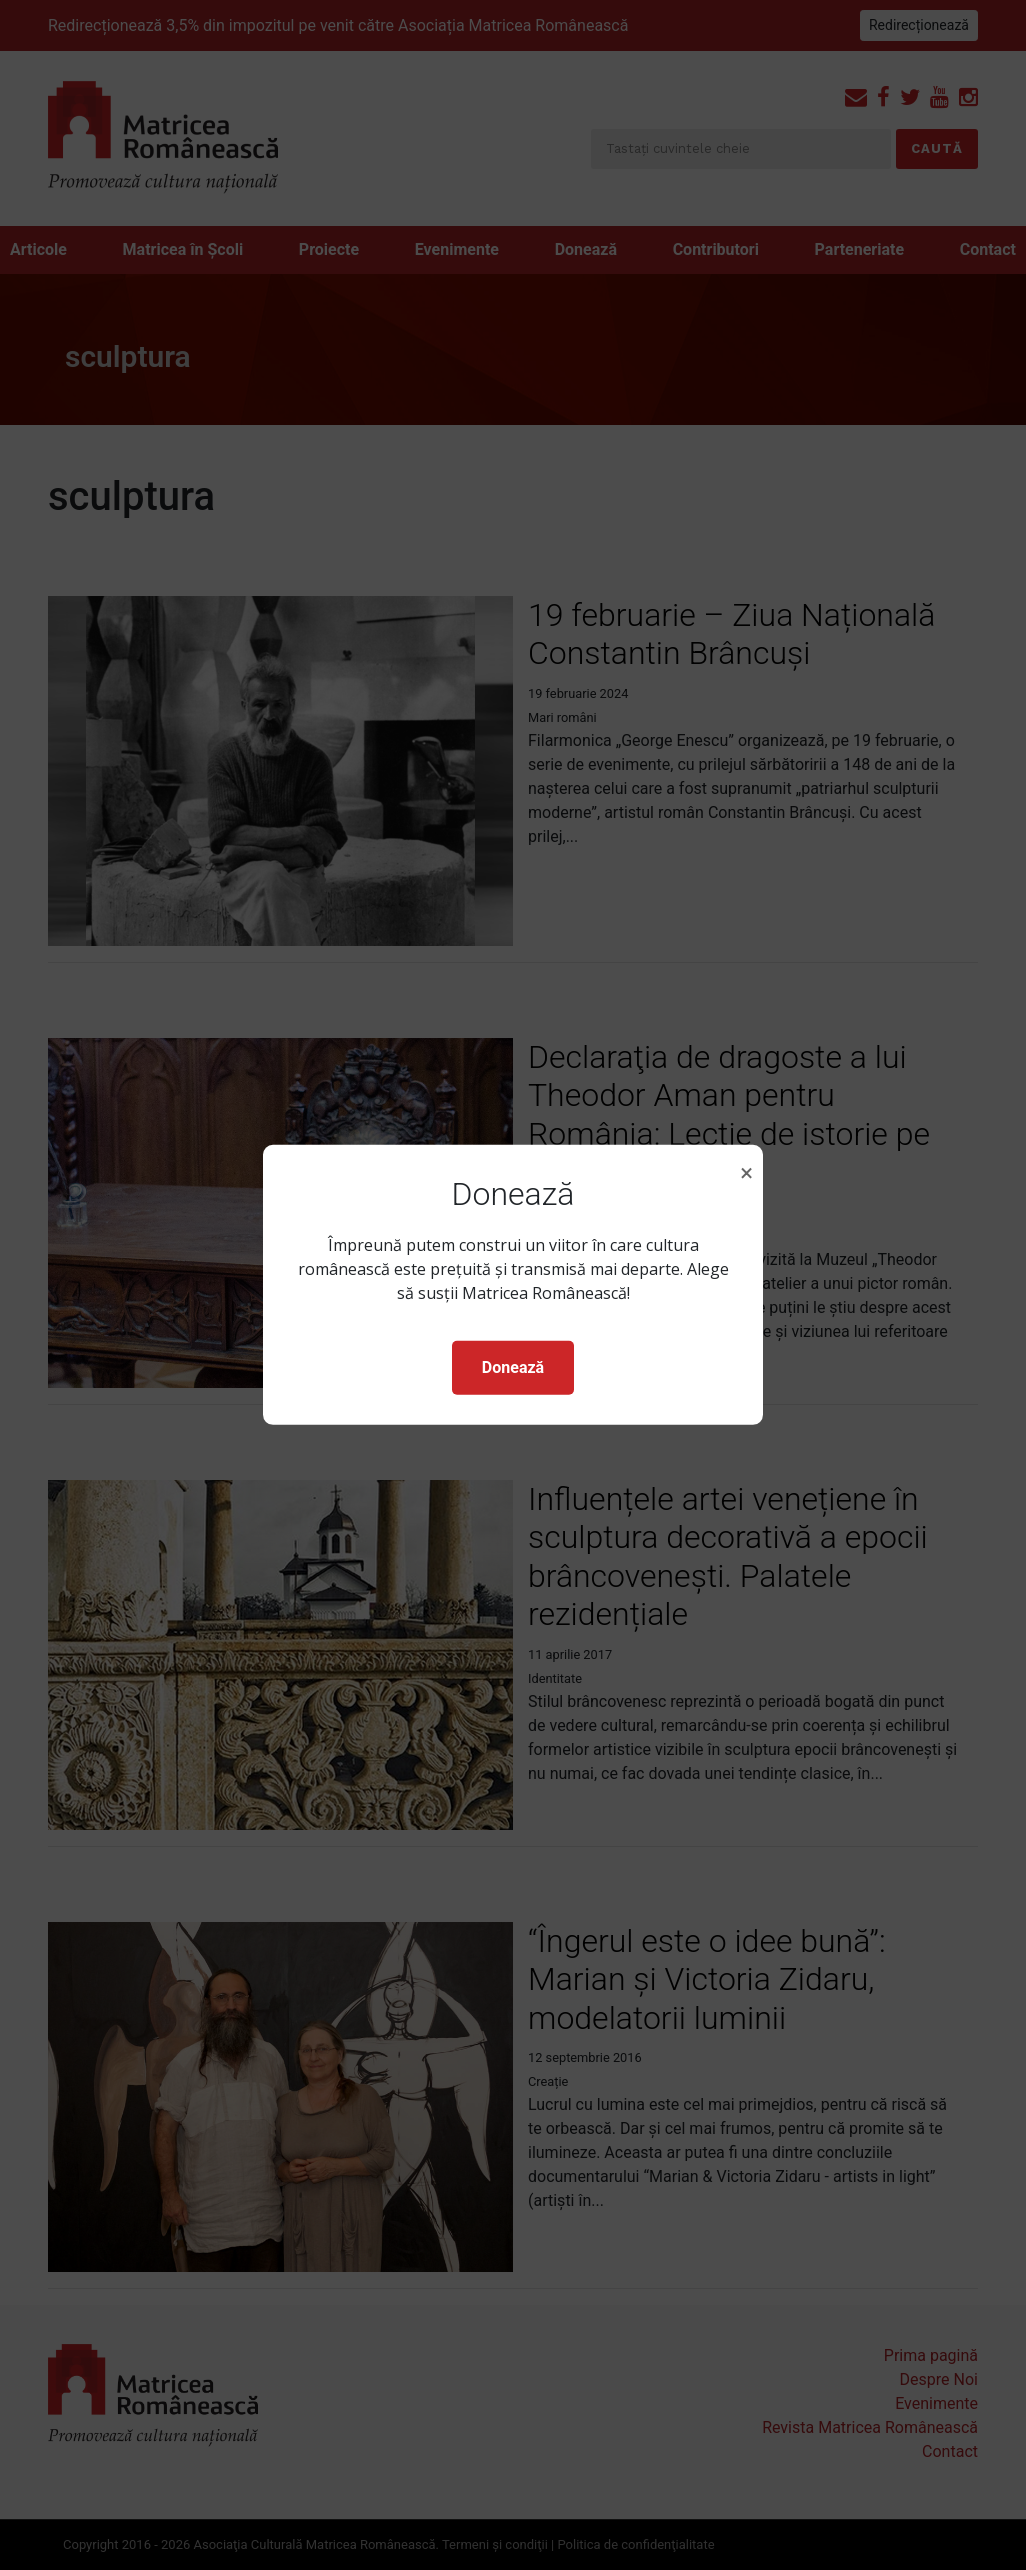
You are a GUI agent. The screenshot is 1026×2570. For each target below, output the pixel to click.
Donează (513, 1367)
